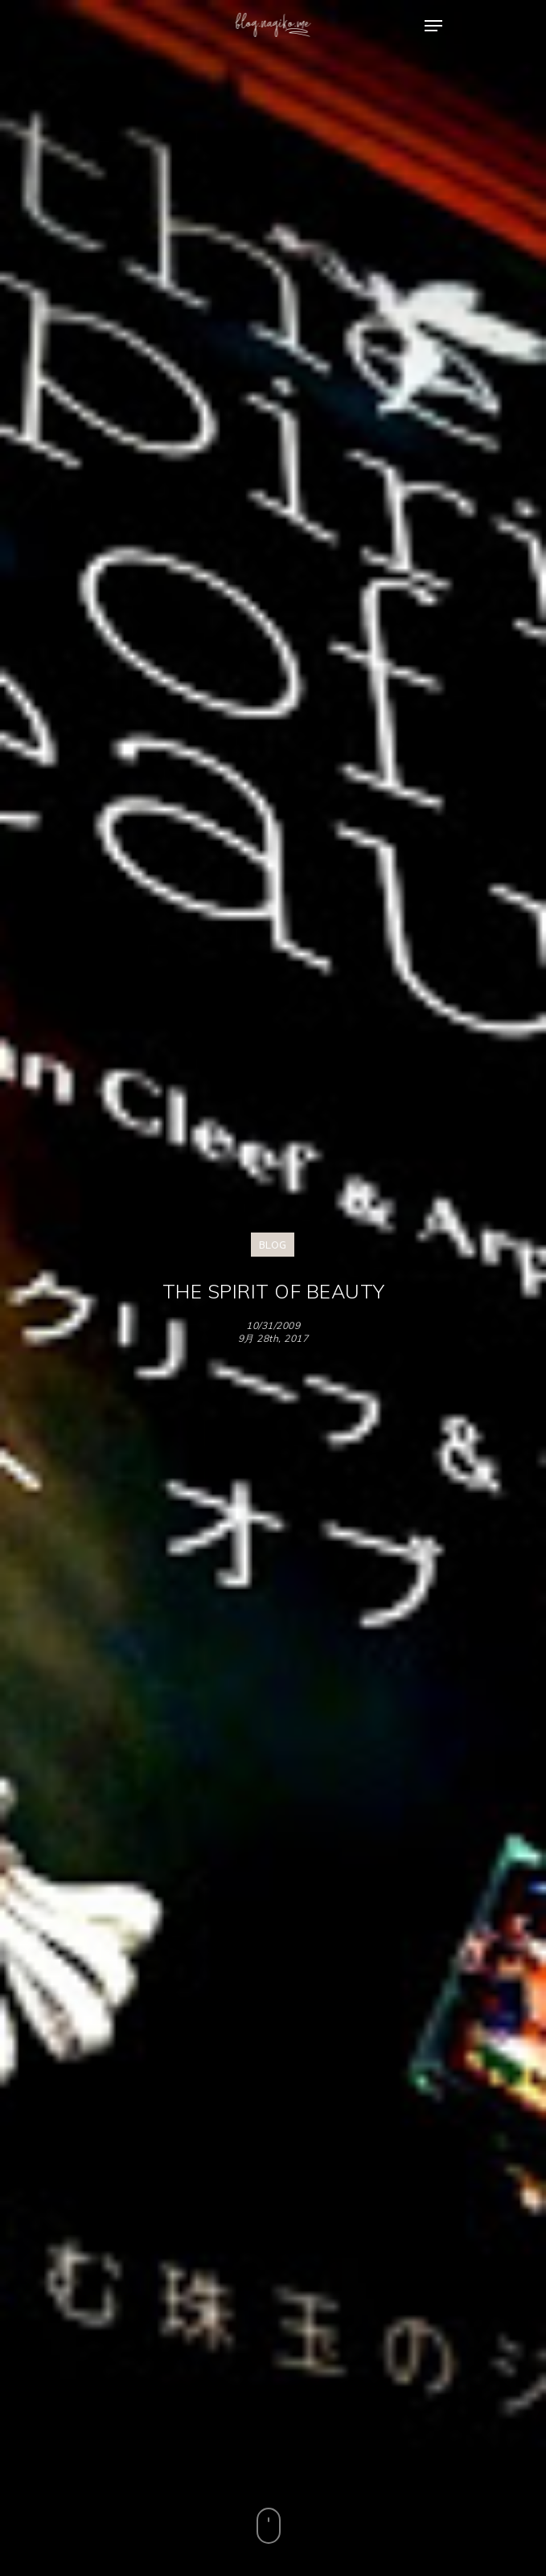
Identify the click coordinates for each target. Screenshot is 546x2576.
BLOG (272, 1244)
